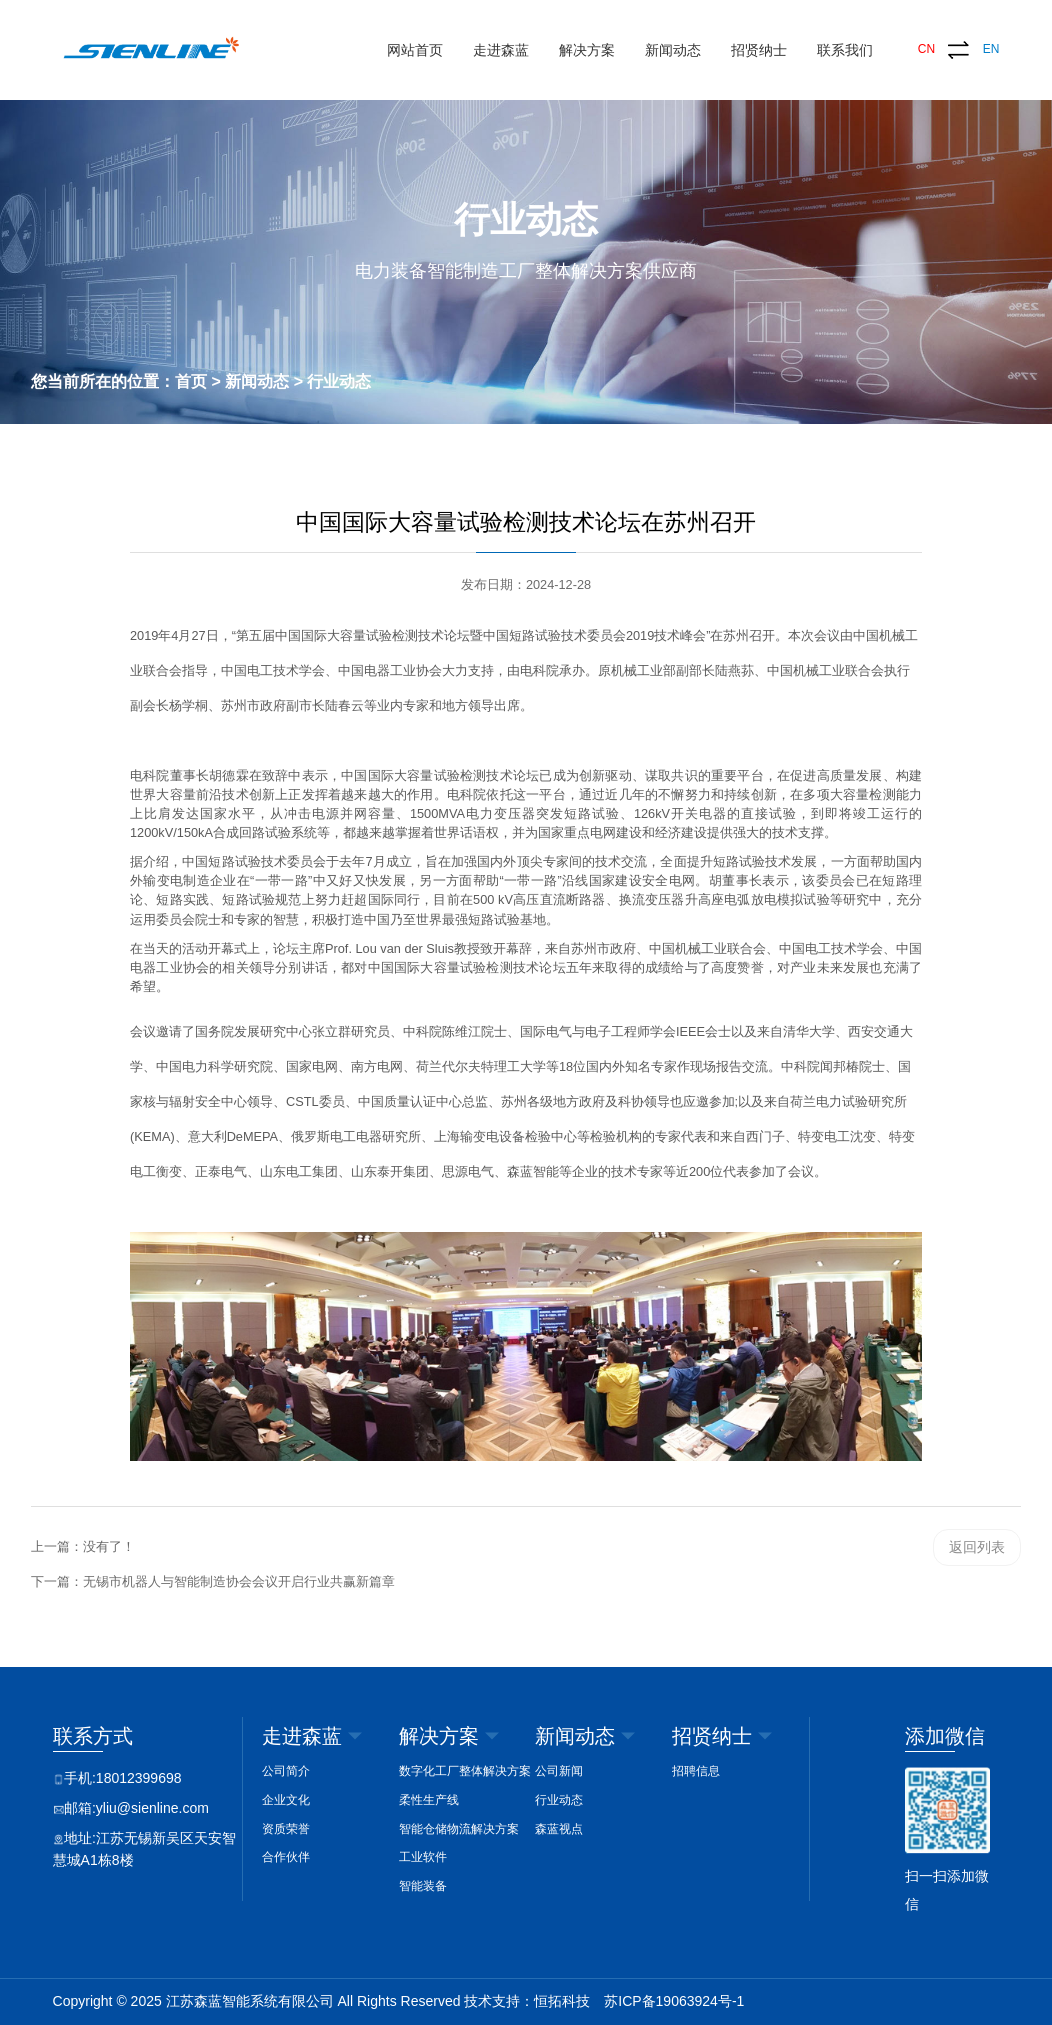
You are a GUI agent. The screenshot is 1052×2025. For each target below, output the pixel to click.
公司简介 (286, 1771)
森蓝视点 (559, 1829)
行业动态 (339, 381)
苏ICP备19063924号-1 (674, 2001)
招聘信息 (696, 1771)
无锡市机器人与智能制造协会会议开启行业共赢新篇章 (239, 1581)
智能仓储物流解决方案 (459, 1829)
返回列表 (977, 1547)
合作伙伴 (286, 1857)
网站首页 (415, 50)
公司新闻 (559, 1771)
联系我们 (845, 50)
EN (991, 49)
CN (928, 49)
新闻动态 (673, 50)
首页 (191, 381)
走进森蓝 (501, 50)
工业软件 (423, 1857)
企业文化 (286, 1800)
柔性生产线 (429, 1800)
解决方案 (587, 50)
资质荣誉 (286, 1829)
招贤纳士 (759, 50)
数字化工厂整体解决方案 (465, 1771)
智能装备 (423, 1886)
